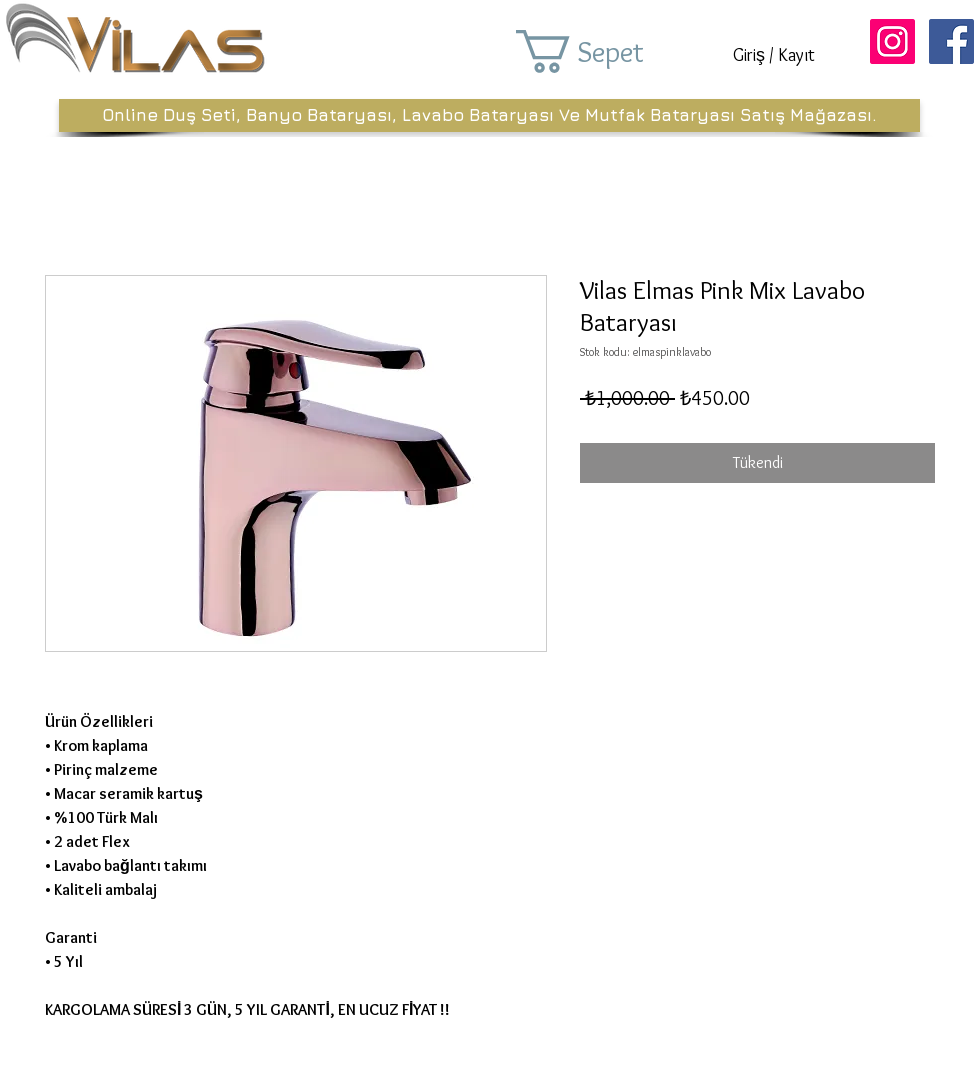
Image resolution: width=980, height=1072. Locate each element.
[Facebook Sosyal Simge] (951, 41)
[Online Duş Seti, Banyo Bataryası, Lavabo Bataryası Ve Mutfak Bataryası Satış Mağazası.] (489, 115)
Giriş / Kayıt (774, 55)
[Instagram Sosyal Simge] (892, 41)
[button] (608, 51)
